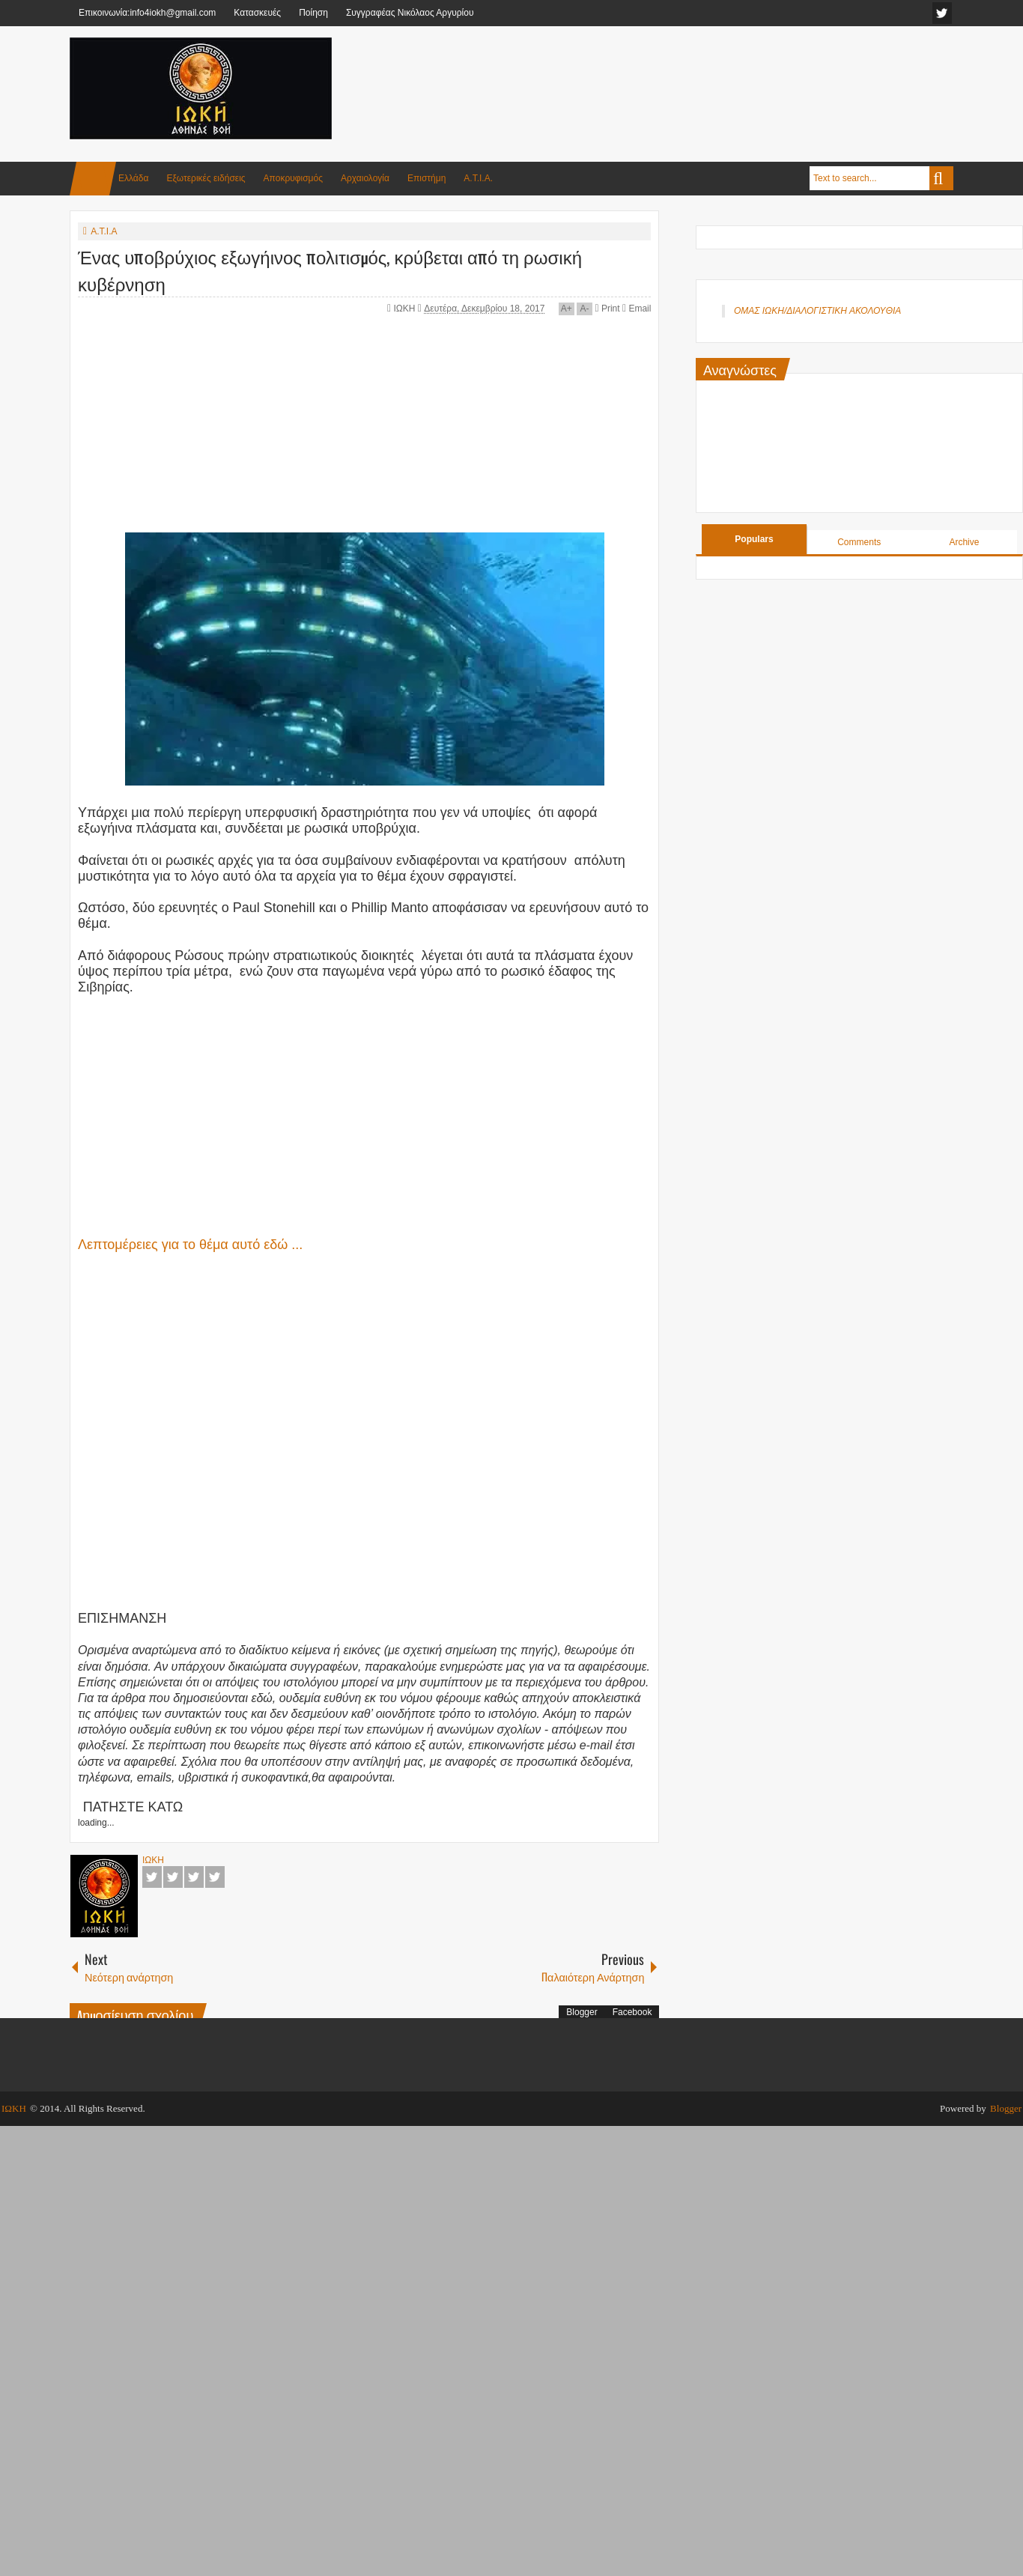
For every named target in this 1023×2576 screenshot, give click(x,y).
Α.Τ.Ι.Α (104, 231)
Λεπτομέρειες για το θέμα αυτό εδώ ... (190, 1244)
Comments (859, 542)
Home (92, 178)
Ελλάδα (133, 178)
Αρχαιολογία (365, 178)
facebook (942, 13)
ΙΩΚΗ (406, 308)
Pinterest (215, 1877)
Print (607, 308)
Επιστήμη (426, 178)
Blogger (581, 2012)
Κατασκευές (257, 12)
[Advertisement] (680, 74)
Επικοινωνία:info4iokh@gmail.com (147, 12)
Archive (964, 542)
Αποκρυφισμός (293, 178)
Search (941, 178)
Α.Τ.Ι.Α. (478, 178)
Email (636, 308)
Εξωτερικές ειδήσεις (205, 178)
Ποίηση (313, 12)
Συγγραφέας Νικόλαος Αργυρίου (410, 12)
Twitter (173, 1877)
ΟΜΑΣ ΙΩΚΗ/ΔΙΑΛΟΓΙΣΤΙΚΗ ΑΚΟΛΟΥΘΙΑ (817, 311)
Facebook (152, 1877)
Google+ (194, 1877)
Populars (754, 539)
